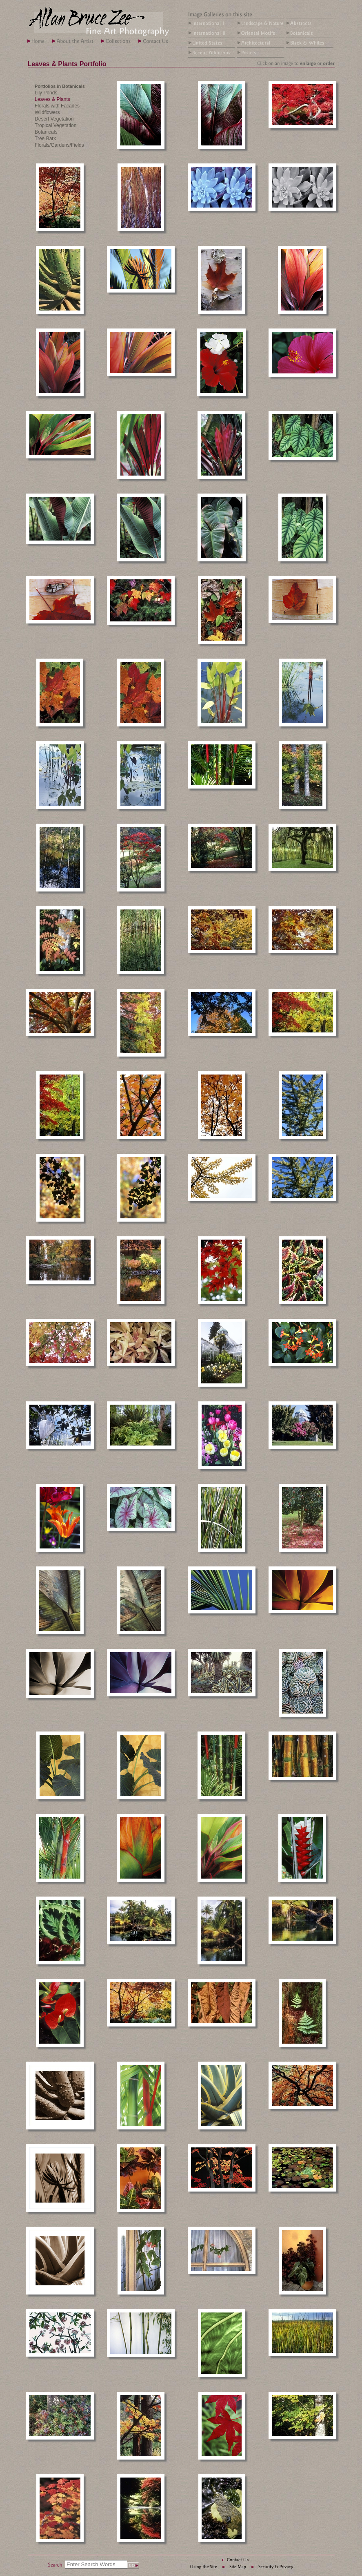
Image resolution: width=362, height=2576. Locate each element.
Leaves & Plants (52, 99)
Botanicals (46, 132)
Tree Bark (45, 138)
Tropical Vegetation (55, 125)
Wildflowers (47, 112)
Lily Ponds (46, 93)
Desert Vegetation (54, 119)
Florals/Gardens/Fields (59, 145)
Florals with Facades (57, 106)
